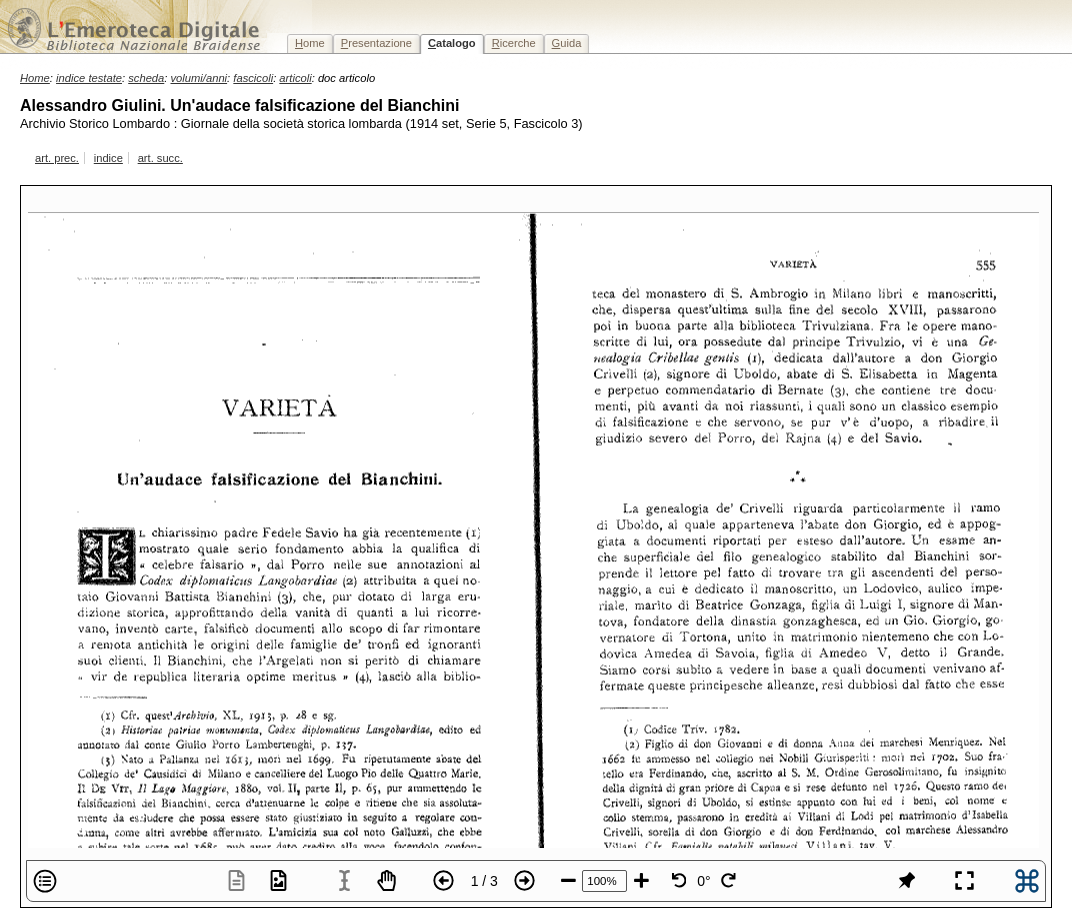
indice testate (89, 78)
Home (35, 78)
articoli (295, 78)
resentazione (376, 43)
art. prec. (57, 158)
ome (310, 43)
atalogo (452, 43)
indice (108, 158)
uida (567, 43)
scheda (146, 78)
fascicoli (253, 78)
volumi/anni (199, 78)
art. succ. (160, 158)
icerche (514, 43)
